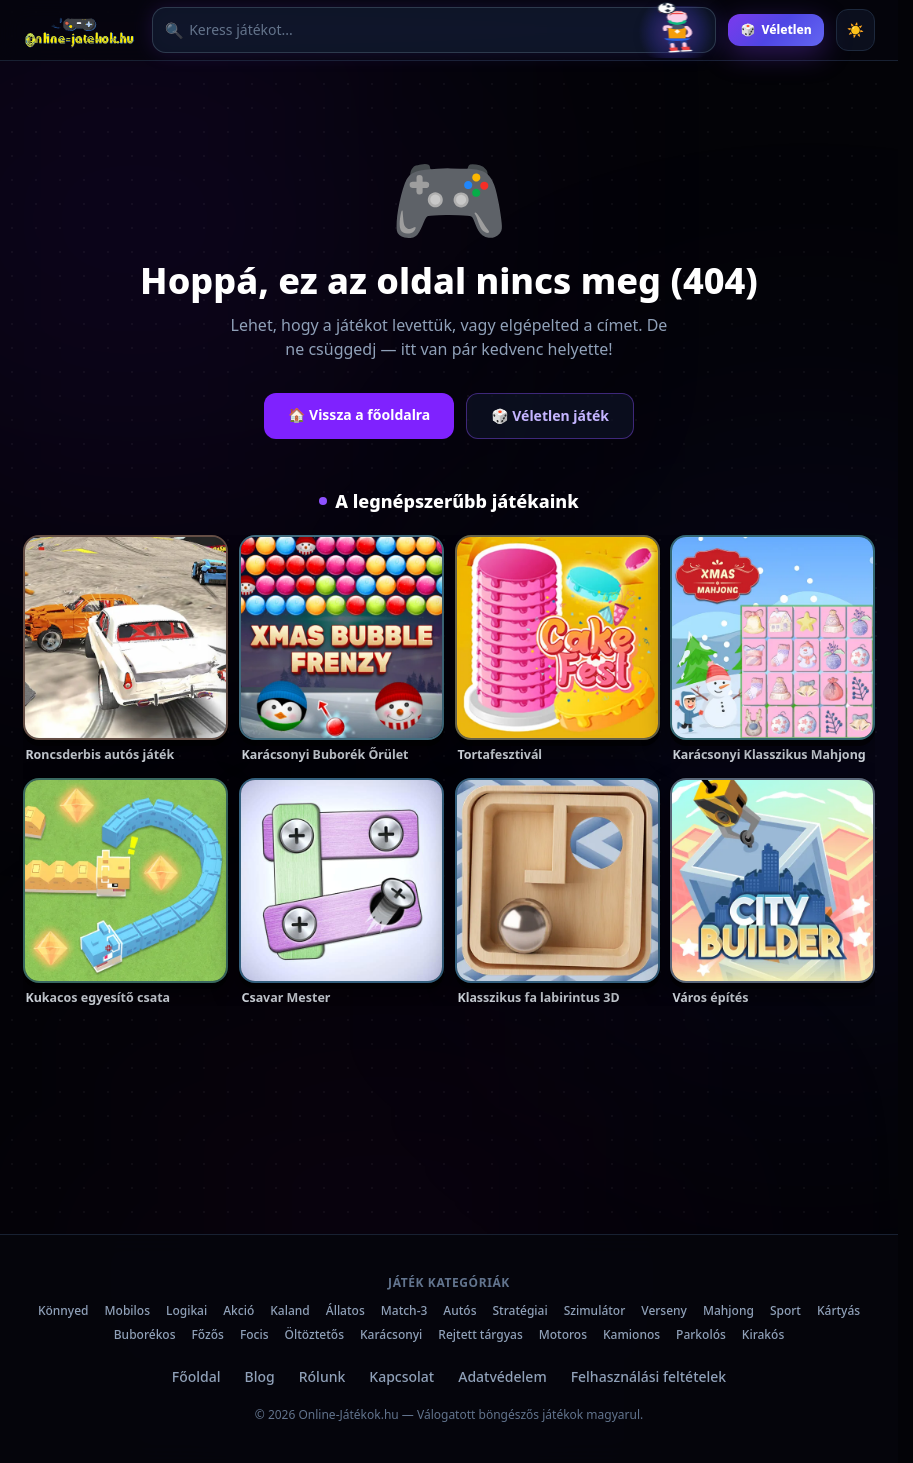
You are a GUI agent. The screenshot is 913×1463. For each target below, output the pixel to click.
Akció (238, 1310)
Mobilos (127, 1310)
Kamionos (631, 1334)
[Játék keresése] (412, 30)
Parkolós (701, 1334)
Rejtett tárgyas (480, 1334)
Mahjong (728, 1310)
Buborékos (145, 1334)
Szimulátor (595, 1310)
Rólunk (322, 1376)
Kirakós (763, 1334)
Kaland (290, 1310)
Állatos (345, 1310)
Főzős (208, 1334)
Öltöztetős (314, 1334)
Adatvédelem (502, 1376)
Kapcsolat (401, 1376)
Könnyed (63, 1310)
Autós (459, 1310)
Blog (260, 1376)
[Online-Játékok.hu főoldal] (81, 30)
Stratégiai (520, 1310)
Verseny (664, 1310)
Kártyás (838, 1310)
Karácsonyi (391, 1334)
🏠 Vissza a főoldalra (359, 414)
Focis (254, 1334)
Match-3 (404, 1310)
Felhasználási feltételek (649, 1376)
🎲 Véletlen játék (550, 415)
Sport (785, 1310)
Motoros (563, 1334)
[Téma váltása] (855, 30)
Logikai (186, 1310)
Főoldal (196, 1376)
